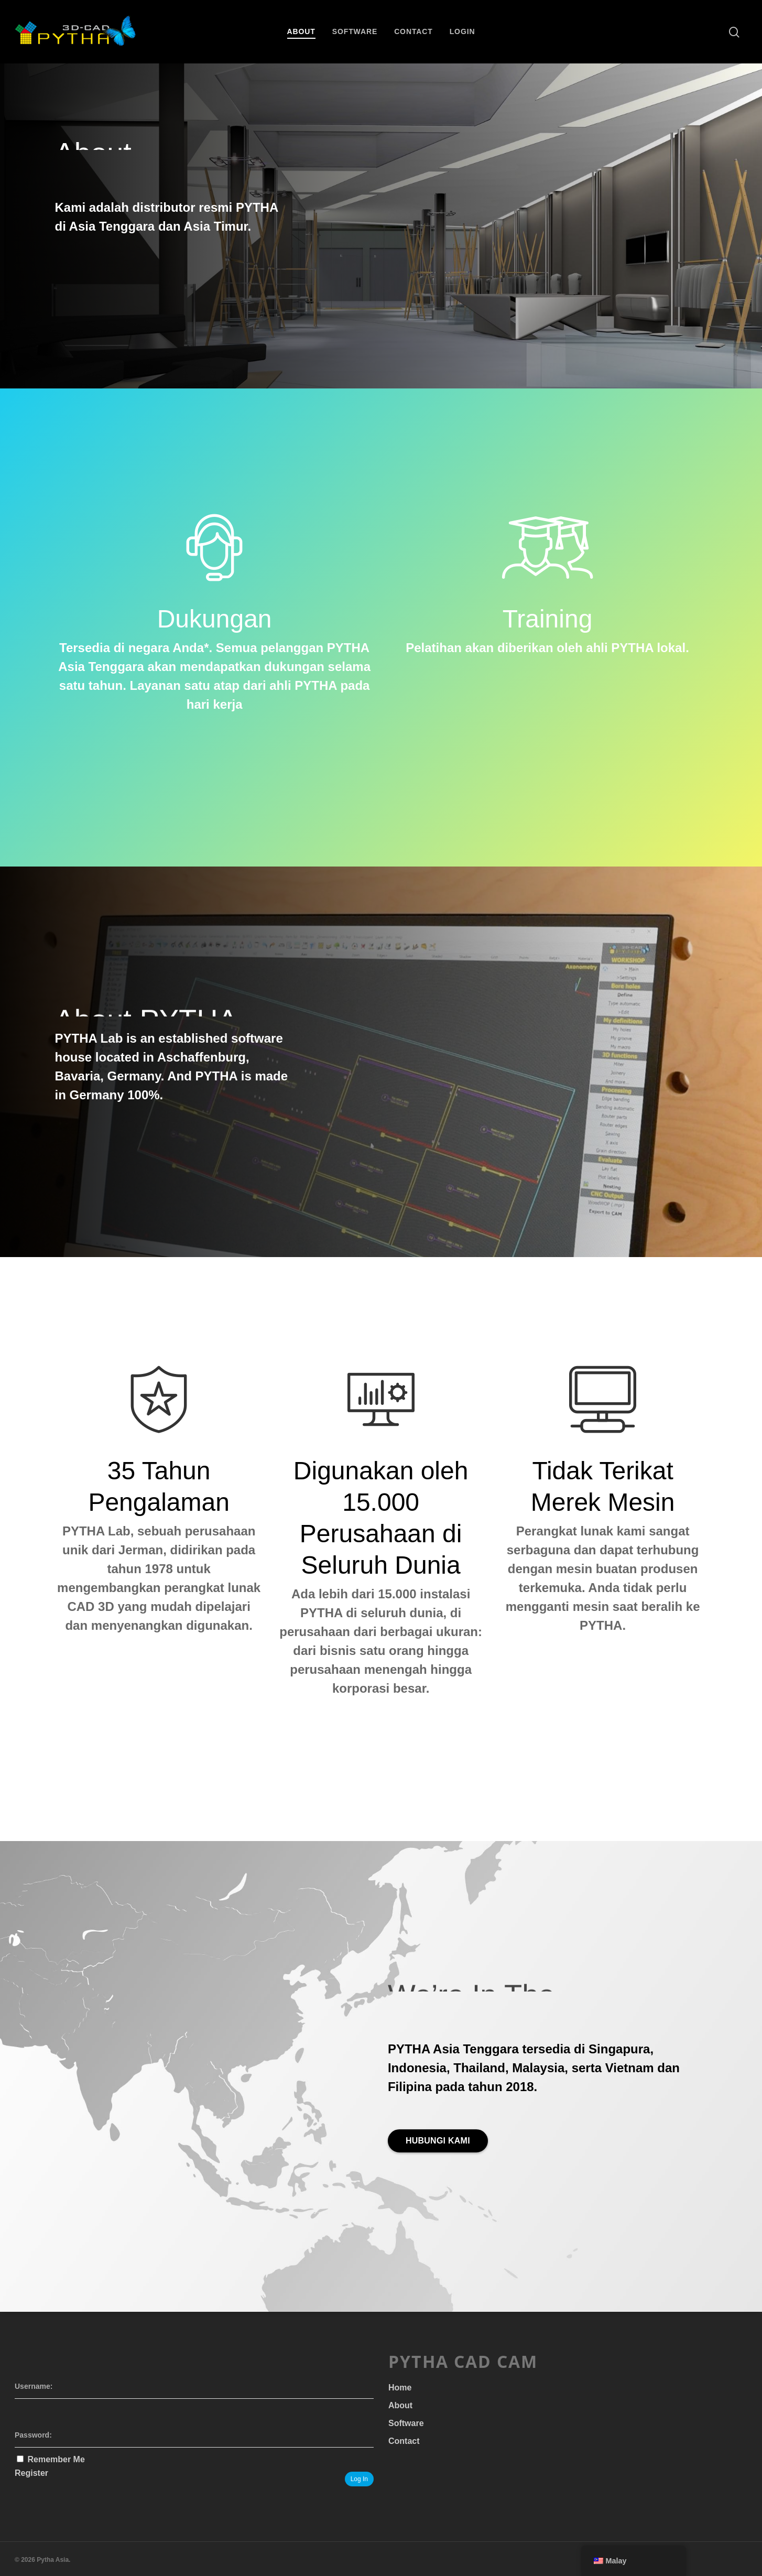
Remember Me (55, 2459)
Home (399, 2387)
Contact (413, 31)
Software (354, 31)
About (301, 31)
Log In (359, 2479)
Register (31, 2473)
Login (462, 31)
